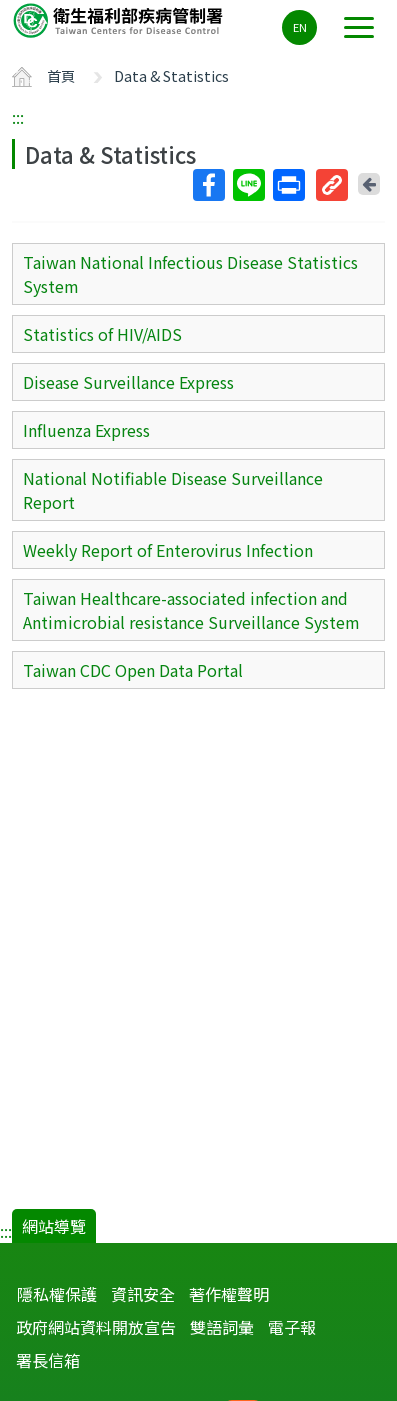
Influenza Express (86, 430)
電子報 (292, 1327)
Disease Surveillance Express (128, 382)
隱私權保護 (57, 1294)
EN (300, 27)
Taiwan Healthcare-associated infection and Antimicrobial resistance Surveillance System (191, 610)
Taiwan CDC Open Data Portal (133, 670)
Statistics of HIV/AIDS (102, 334)
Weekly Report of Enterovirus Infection (168, 550)
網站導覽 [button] (54, 1226)
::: (18, 117)
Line (248, 185)
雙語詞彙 (222, 1327)
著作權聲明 (229, 1294)
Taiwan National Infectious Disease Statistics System (190, 274)
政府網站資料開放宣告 (96, 1327)
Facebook (208, 185)
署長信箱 (48, 1360)
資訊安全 (143, 1294)
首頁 (61, 75)
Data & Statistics (171, 75)
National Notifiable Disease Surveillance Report (173, 490)
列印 (288, 185)
